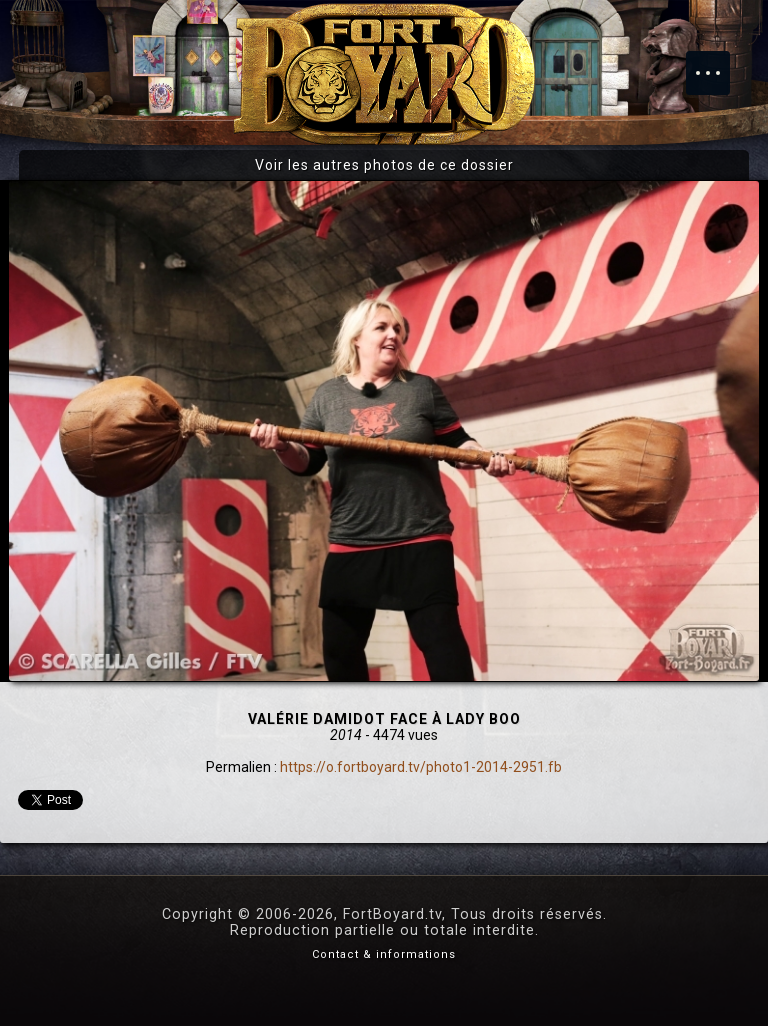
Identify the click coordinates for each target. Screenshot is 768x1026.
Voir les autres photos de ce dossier (384, 165)
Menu (718, 63)
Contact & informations (384, 954)
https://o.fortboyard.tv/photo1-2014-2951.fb (421, 767)
